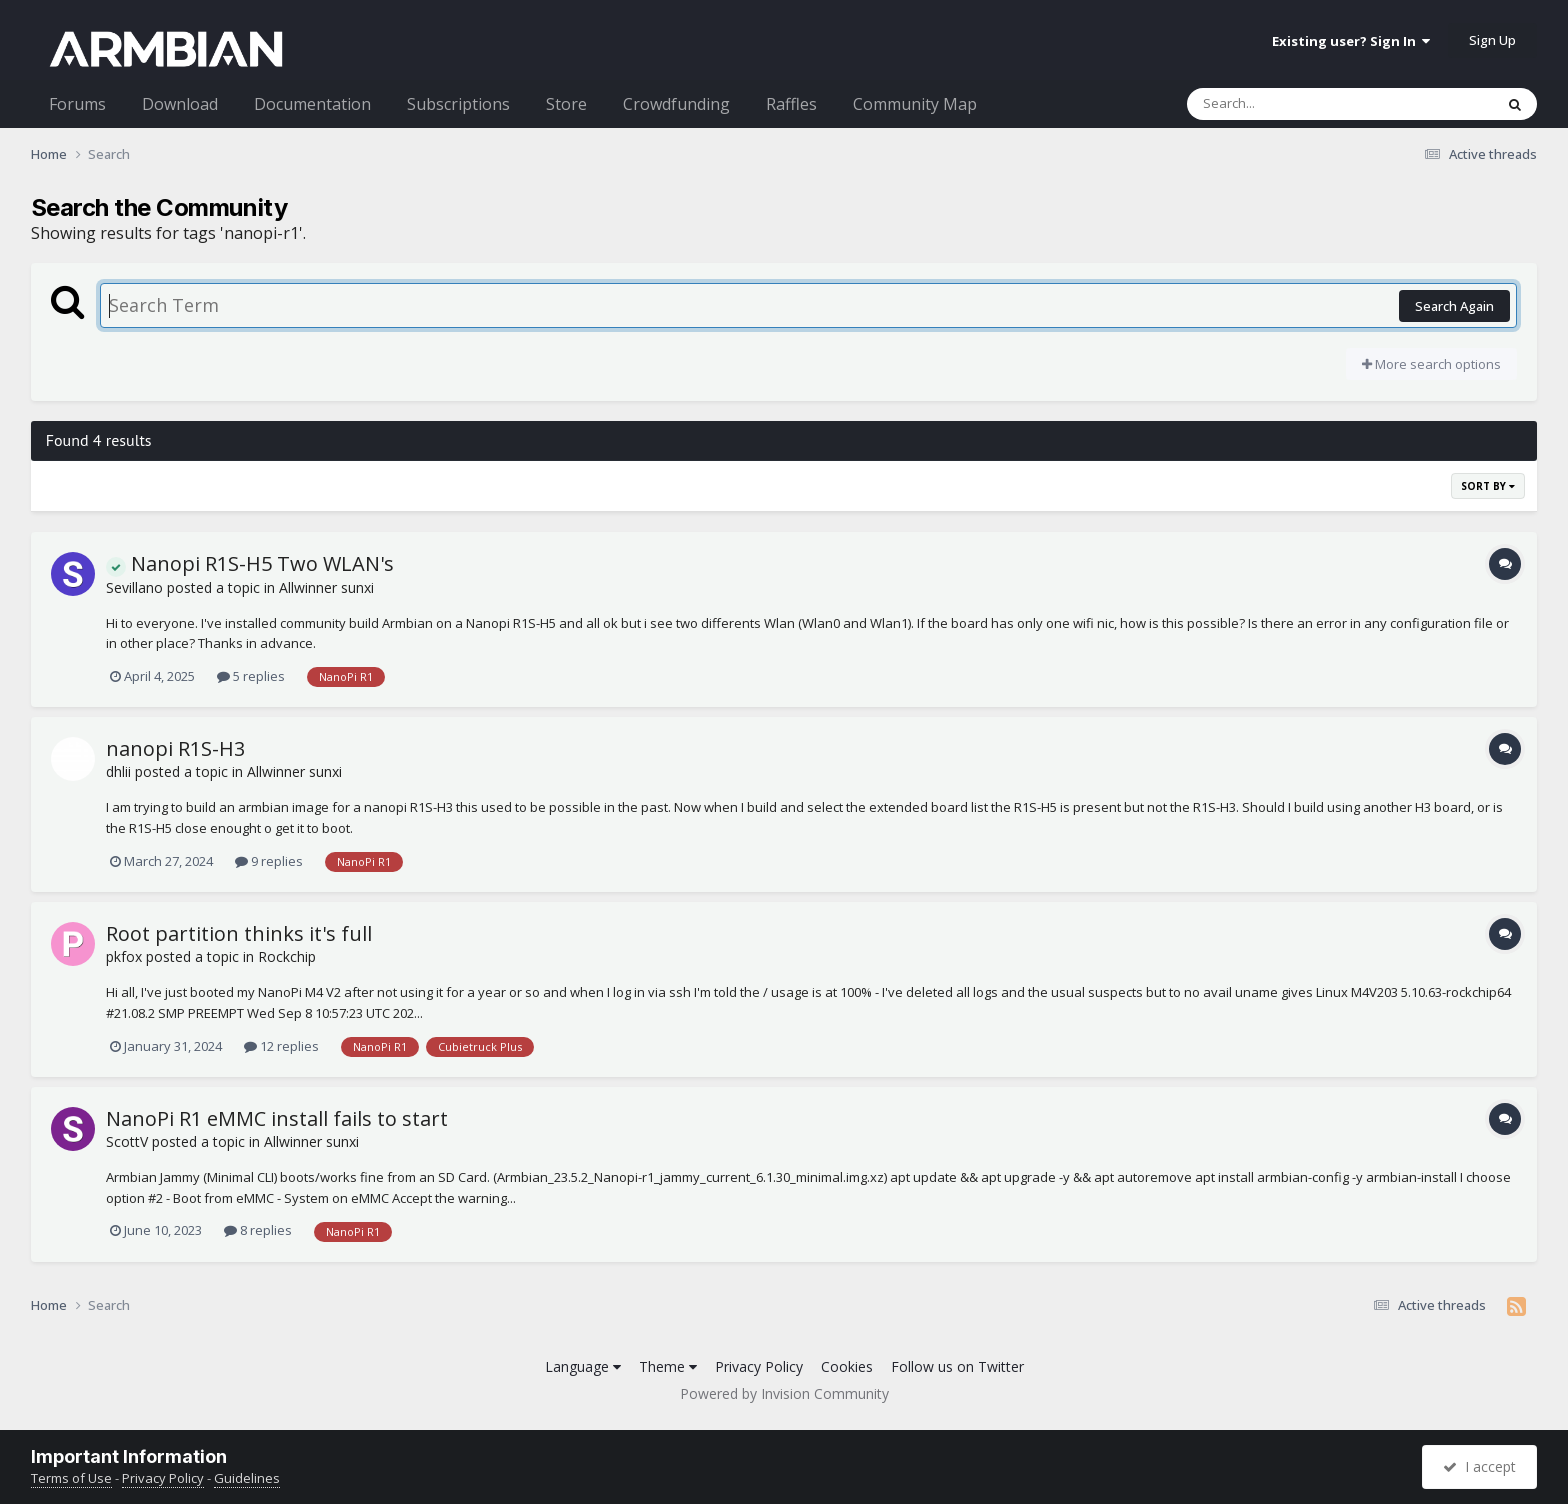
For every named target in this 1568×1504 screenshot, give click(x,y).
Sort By (1488, 486)
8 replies (258, 1230)
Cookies (847, 1366)
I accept (1479, 1466)
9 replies (269, 861)
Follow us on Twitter (957, 1366)
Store (566, 104)
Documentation (312, 104)
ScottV (127, 1141)
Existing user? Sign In (1351, 41)
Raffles (791, 104)
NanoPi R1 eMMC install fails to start (277, 1118)
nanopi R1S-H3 (175, 748)
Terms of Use (71, 1478)
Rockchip (287, 956)
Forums (77, 104)
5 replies (251, 676)
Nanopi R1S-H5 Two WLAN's (250, 563)
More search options (1431, 364)
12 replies (281, 1046)
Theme (668, 1366)
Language (583, 1366)
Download (180, 104)
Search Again (1454, 306)
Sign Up (1492, 40)
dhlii (118, 771)
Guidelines (247, 1478)
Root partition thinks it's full (239, 933)
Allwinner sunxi (326, 587)
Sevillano (134, 587)
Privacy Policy (759, 1366)
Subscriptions (458, 104)
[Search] (1288, 104)
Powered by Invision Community (784, 1393)
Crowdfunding (676, 104)
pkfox (124, 956)
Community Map (915, 104)
